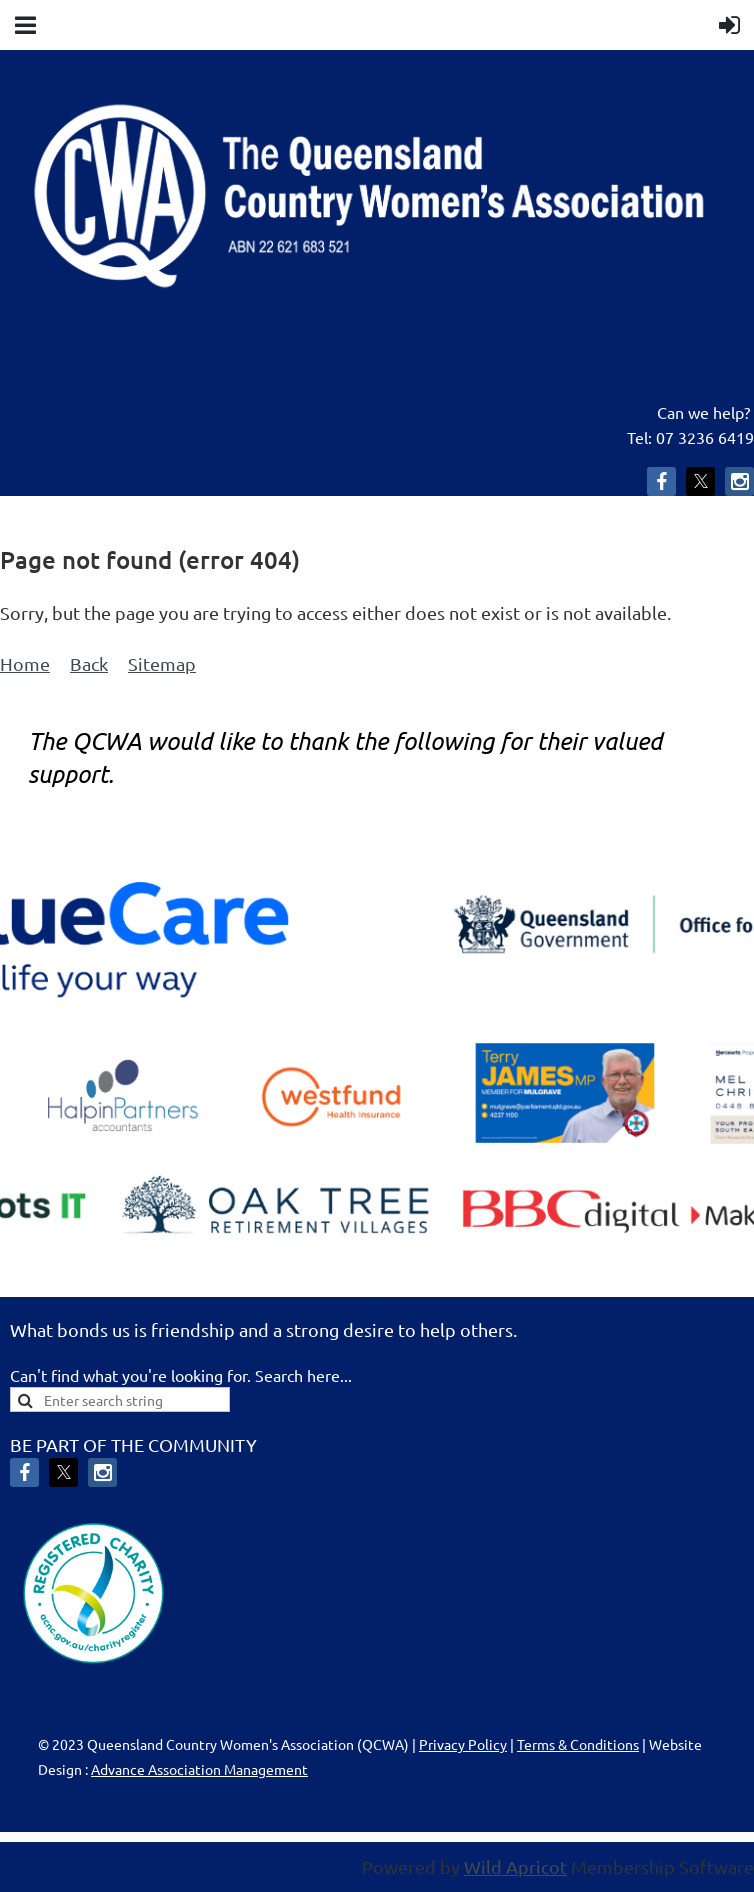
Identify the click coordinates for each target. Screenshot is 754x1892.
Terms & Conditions (578, 1744)
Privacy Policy (463, 1744)
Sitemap (162, 663)
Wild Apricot (515, 1866)
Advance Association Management (199, 1769)
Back (89, 663)
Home (25, 663)
